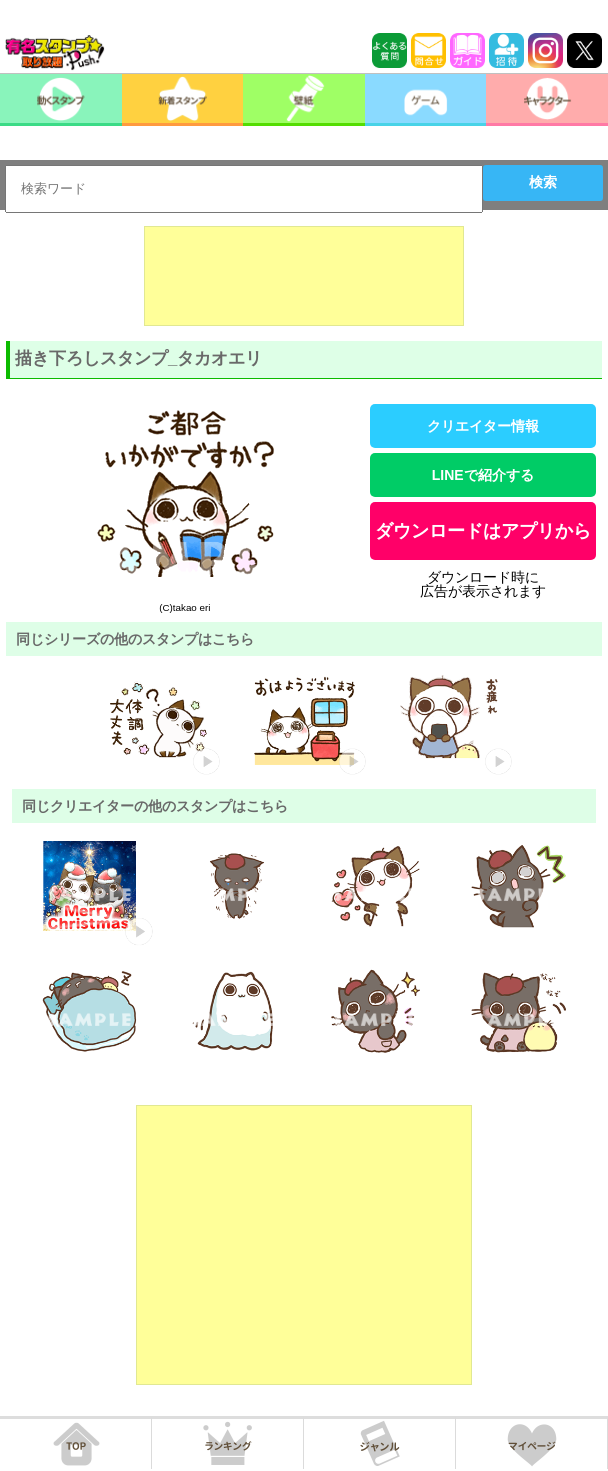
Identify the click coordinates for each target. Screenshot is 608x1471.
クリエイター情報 (483, 426)
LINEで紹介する (483, 475)
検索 (543, 182)
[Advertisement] (304, 276)
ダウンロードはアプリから (483, 531)
